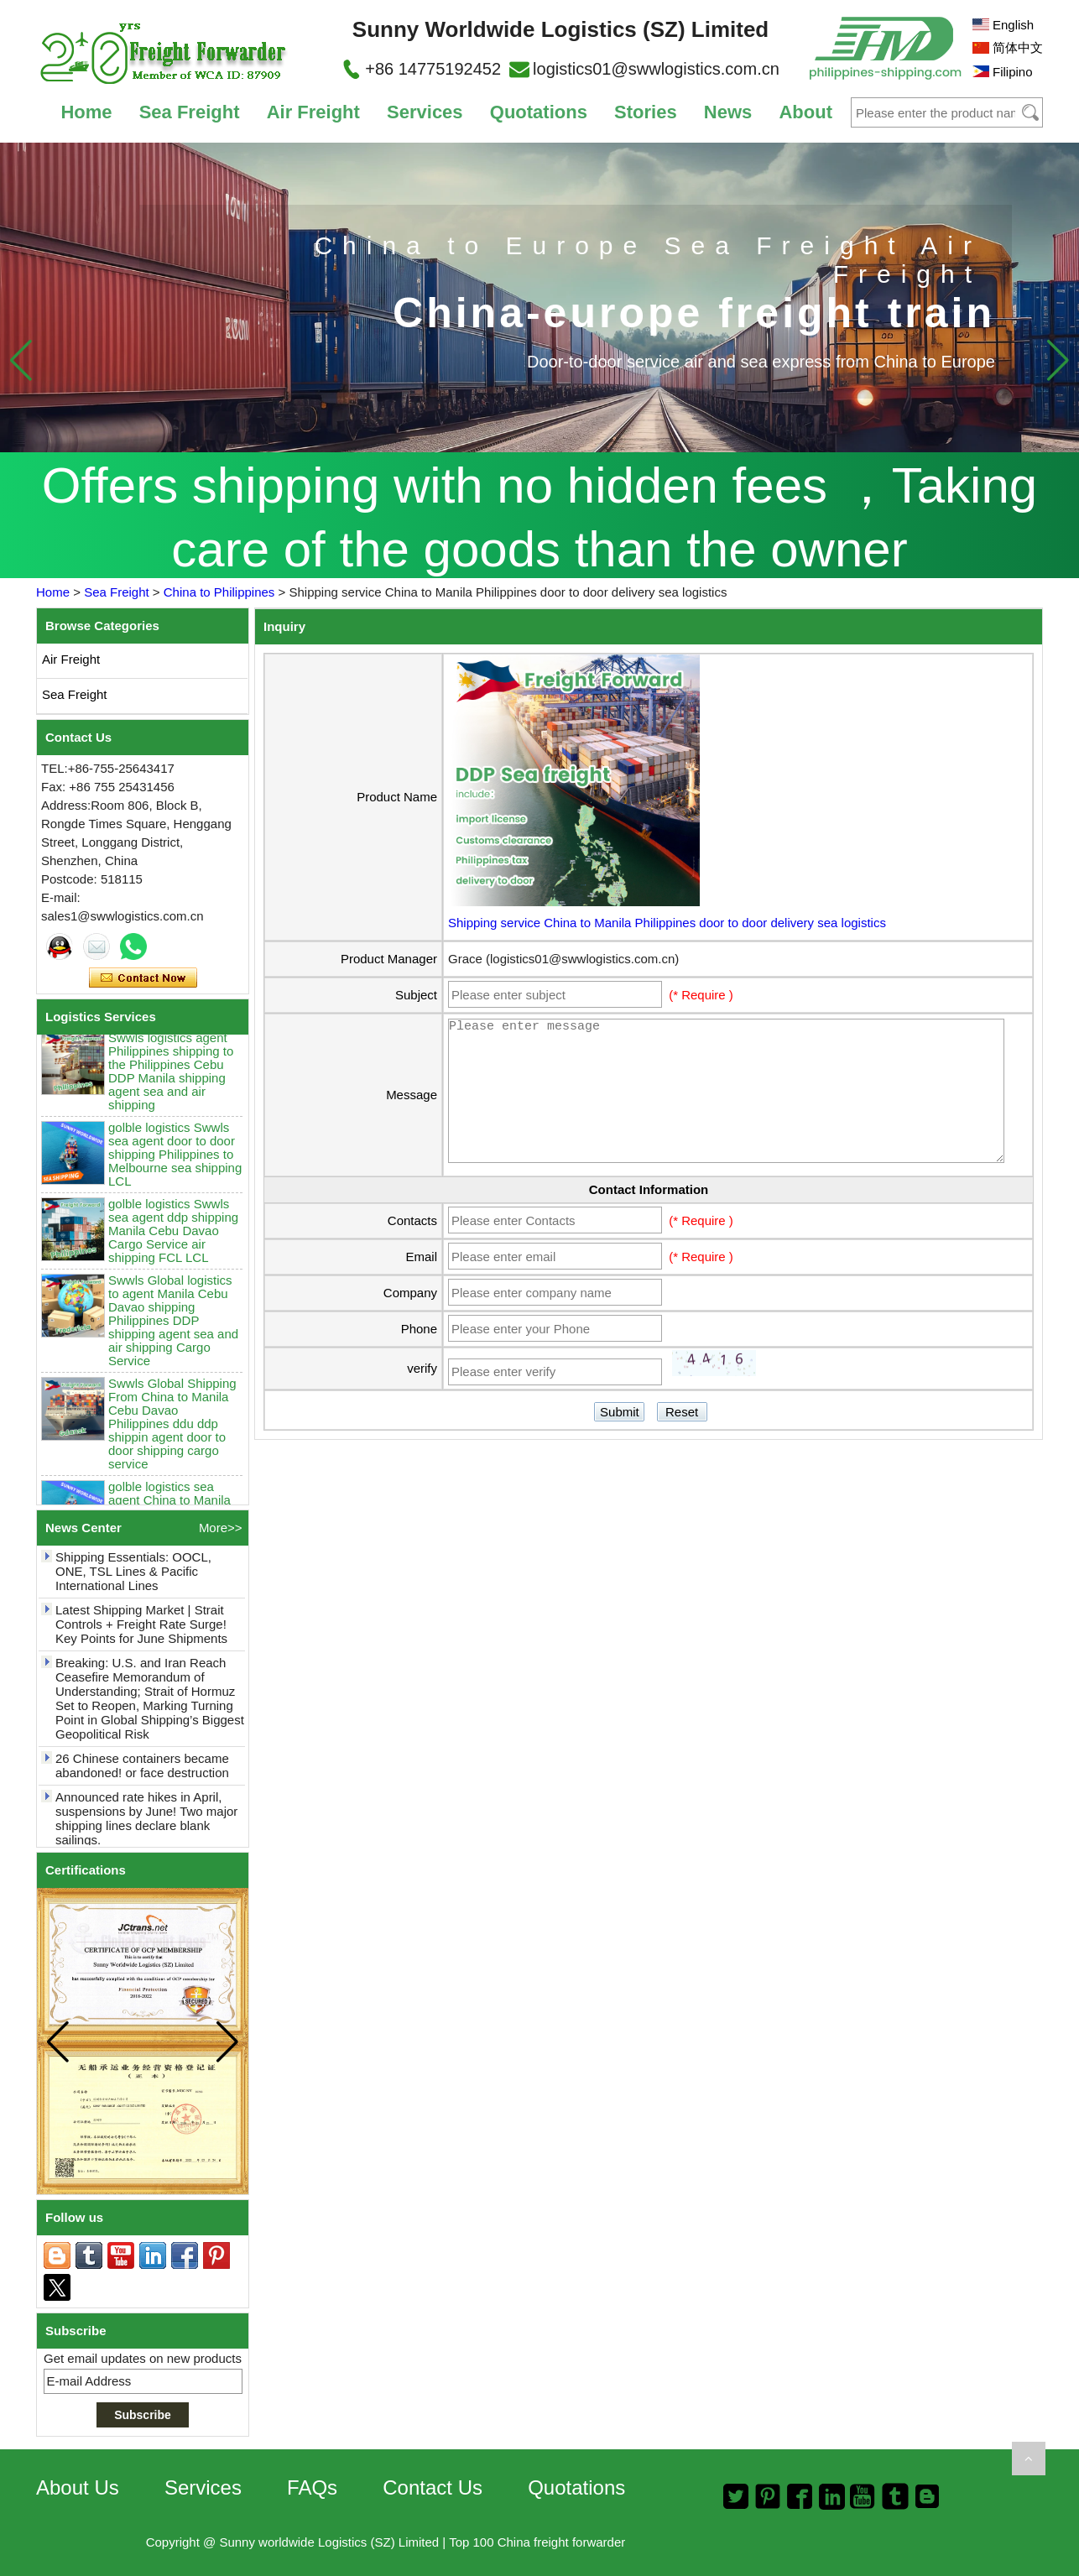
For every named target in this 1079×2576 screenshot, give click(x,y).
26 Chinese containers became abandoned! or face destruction (142, 1771)
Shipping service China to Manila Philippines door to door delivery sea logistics (667, 922)
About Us (77, 2487)
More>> (220, 1527)
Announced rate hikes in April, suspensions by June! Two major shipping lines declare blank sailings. (146, 1824)
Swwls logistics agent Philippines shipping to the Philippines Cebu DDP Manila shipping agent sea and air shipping (170, 1077)
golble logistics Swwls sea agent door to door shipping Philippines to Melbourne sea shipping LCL (175, 1160)
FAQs (312, 2487)
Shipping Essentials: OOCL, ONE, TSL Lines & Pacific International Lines (133, 1577)
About (805, 112)
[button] (1058, 360)
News (728, 112)
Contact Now (143, 978)
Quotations (538, 112)
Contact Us (432, 2487)
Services (425, 112)
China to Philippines (219, 592)
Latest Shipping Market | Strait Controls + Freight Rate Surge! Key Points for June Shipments (141, 1630)
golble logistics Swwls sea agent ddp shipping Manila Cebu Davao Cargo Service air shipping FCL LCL (173, 1236)
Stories (645, 112)
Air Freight (313, 112)
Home (86, 112)
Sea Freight (189, 112)
